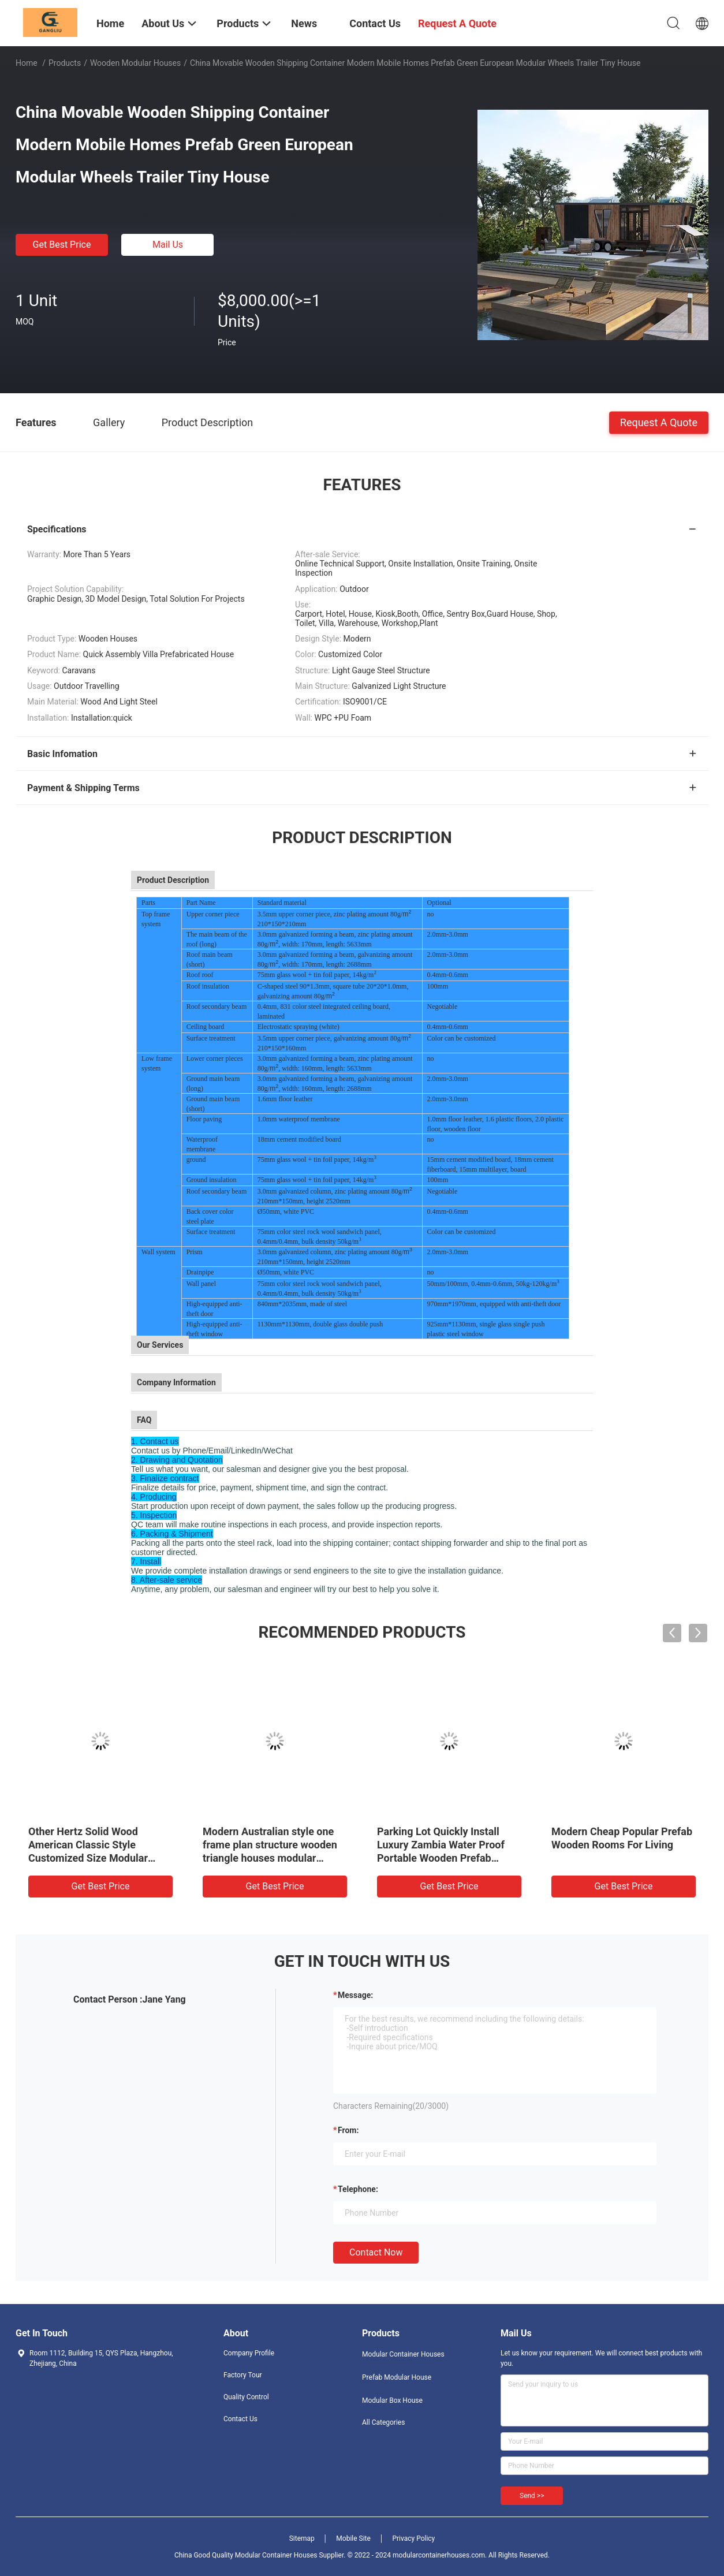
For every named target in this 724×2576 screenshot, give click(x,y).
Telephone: (358, 2189)
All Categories (383, 2422)
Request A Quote (658, 422)
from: (348, 2130)
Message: (355, 1995)
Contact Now (375, 2252)
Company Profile (248, 2353)
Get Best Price (62, 244)
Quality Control (246, 2397)
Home (27, 63)
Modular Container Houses (403, 2354)
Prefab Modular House (396, 2377)
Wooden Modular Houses (135, 63)
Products (64, 63)
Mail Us (167, 244)
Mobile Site (353, 2538)
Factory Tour (242, 2375)
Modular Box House (392, 2400)
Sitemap (302, 2538)
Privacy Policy (413, 2538)
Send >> (532, 2496)
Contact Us (240, 2419)
